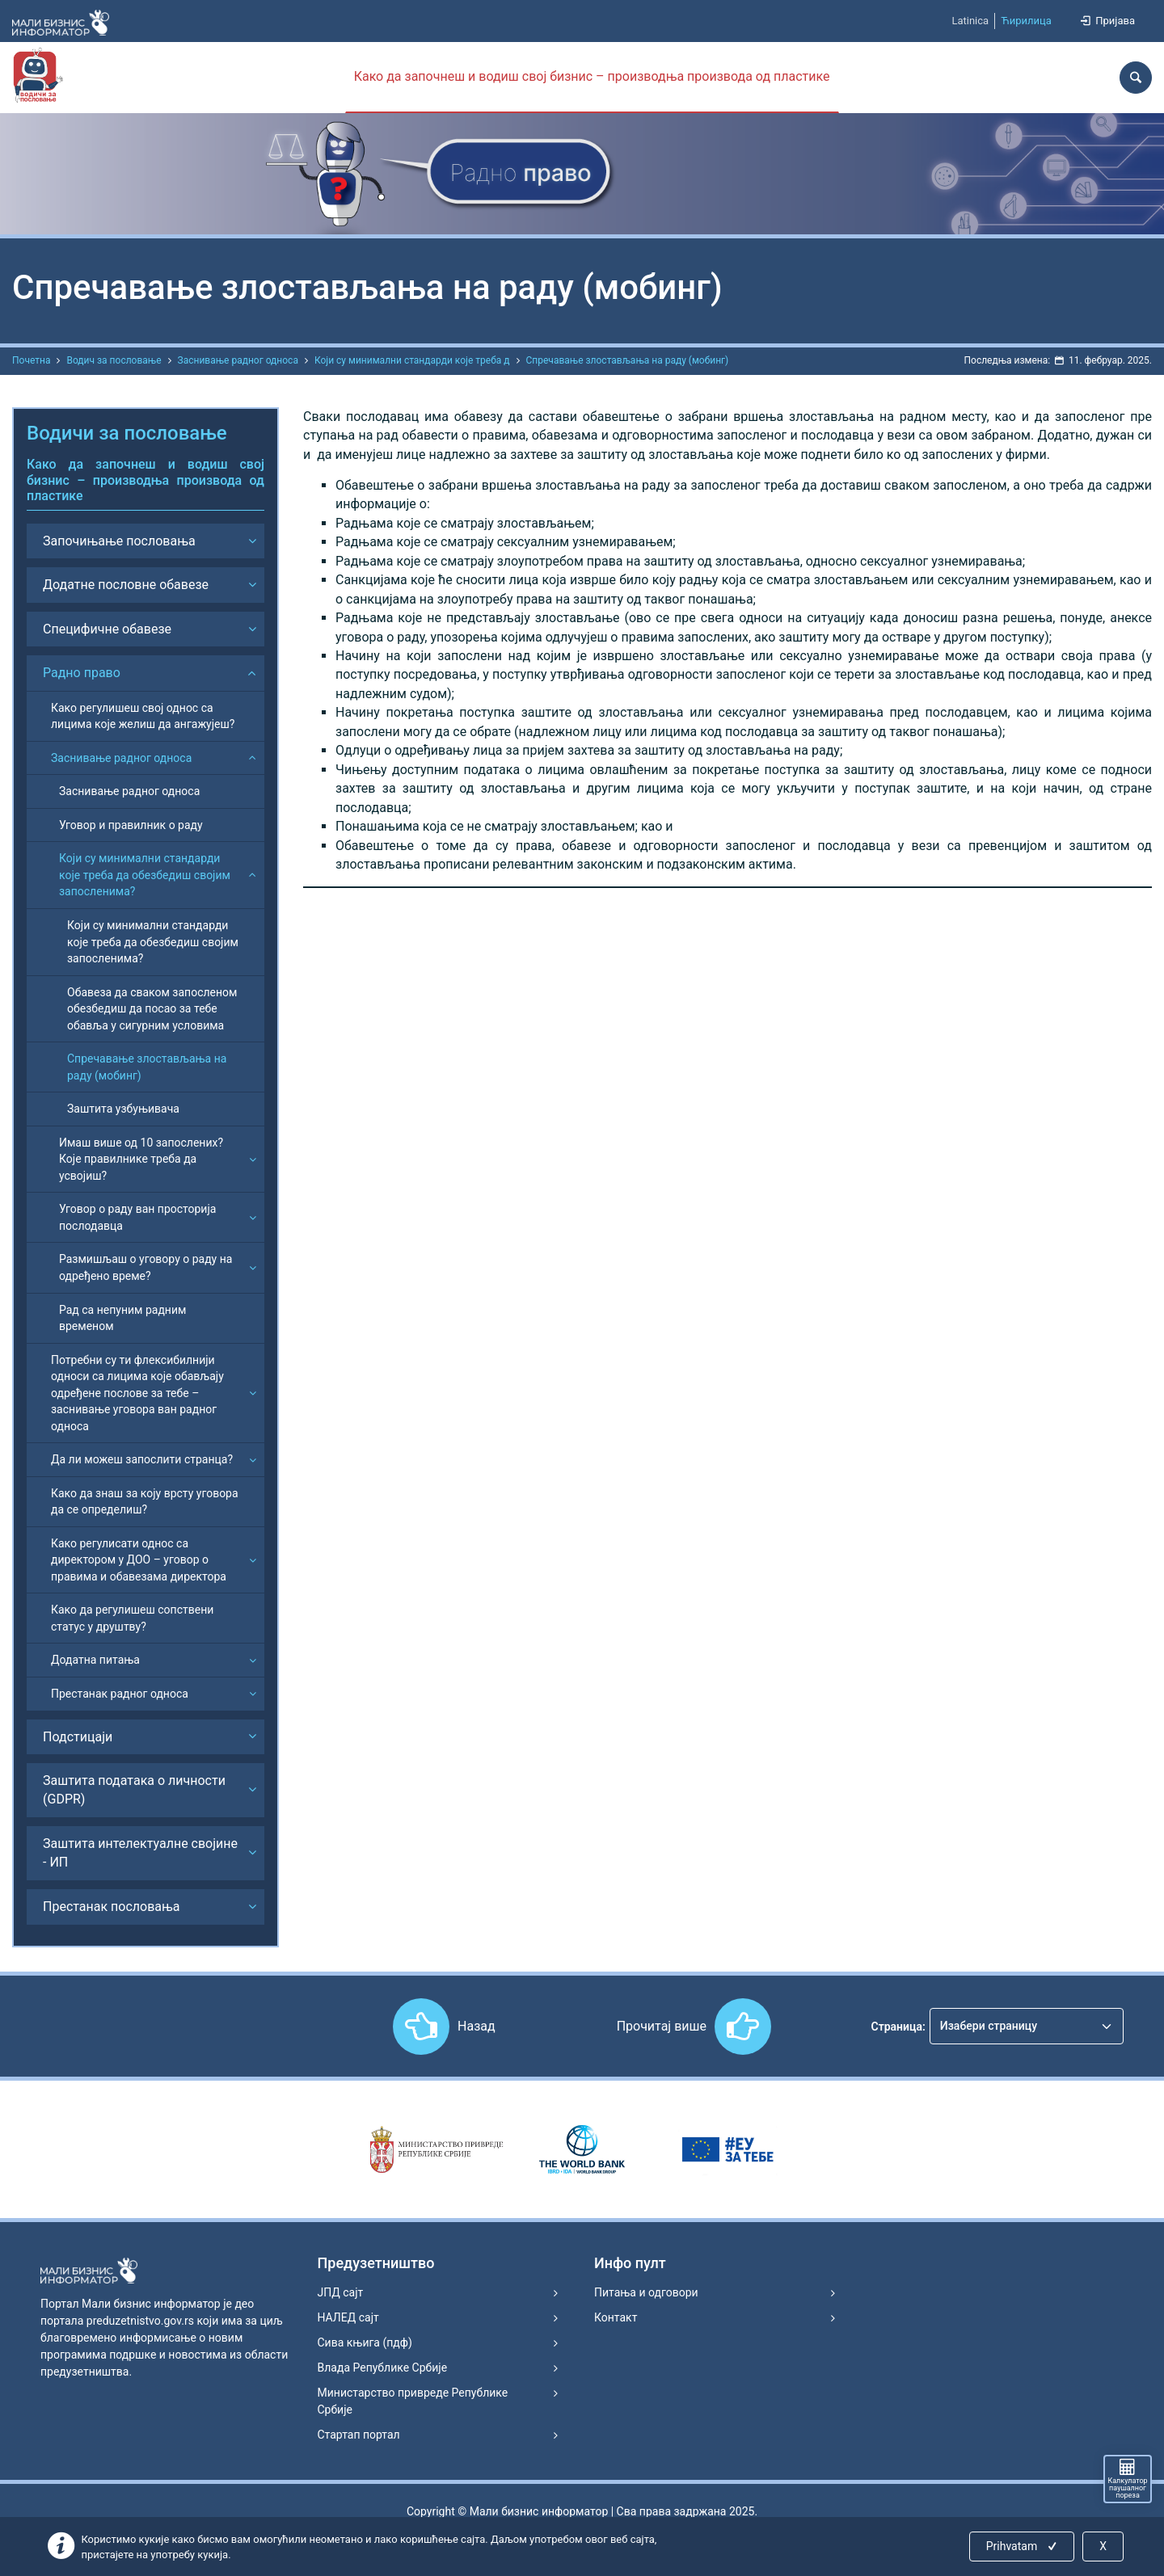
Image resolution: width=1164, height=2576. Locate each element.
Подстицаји (77, 1737)
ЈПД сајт (341, 2292)
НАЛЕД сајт (348, 2317)
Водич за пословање (113, 360)
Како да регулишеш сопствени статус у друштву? (132, 1618)
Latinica (970, 21)
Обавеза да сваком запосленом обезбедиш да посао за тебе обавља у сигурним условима (152, 1009)
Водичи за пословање (127, 433)
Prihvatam (1023, 2546)
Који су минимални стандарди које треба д (412, 360)
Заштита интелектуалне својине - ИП (140, 1853)
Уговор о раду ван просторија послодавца (137, 1217)
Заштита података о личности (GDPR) (134, 1790)
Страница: (898, 2026)
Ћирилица (1026, 21)
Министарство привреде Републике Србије (413, 2401)
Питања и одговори (646, 2292)
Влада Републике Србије (383, 2367)
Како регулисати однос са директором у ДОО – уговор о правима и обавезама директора (138, 1560)
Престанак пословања (111, 1906)
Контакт (615, 2317)
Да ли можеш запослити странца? (142, 1459)
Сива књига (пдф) (365, 2342)
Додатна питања (95, 1659)
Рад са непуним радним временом (122, 1318)
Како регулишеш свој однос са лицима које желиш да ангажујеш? (142, 716)
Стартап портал (359, 2434)
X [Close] (1103, 2546)
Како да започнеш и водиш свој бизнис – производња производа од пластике (592, 76)
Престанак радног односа (119, 1693)
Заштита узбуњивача (123, 1108)
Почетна (31, 360)
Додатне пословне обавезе (126, 584)
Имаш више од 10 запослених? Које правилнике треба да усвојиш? (141, 1159)
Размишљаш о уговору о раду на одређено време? (145, 1267)
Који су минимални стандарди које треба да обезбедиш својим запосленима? (144, 875)
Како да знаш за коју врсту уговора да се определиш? (144, 1502)
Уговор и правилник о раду (131, 825)
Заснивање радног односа (238, 360)
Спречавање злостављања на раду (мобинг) (627, 360)
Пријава (1106, 21)
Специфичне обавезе (107, 629)
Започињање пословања (119, 541)
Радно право (81, 672)
